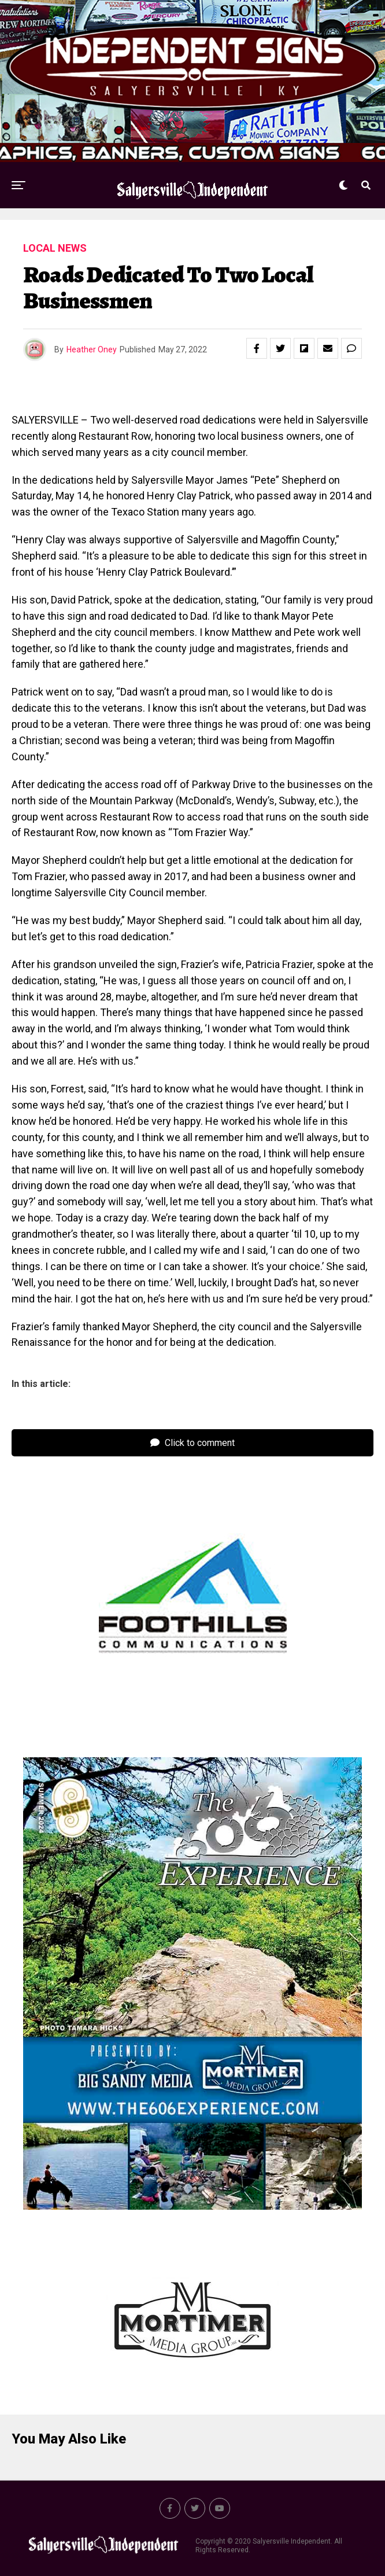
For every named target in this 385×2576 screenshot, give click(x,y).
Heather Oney (91, 349)
